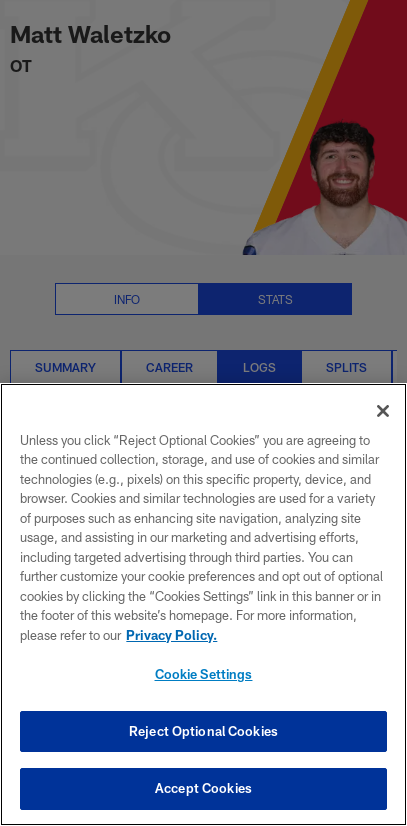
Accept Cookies (203, 788)
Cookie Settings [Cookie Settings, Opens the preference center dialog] (204, 674)
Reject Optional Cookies (203, 731)
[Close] (383, 411)
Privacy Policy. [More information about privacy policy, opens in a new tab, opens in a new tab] (171, 635)
